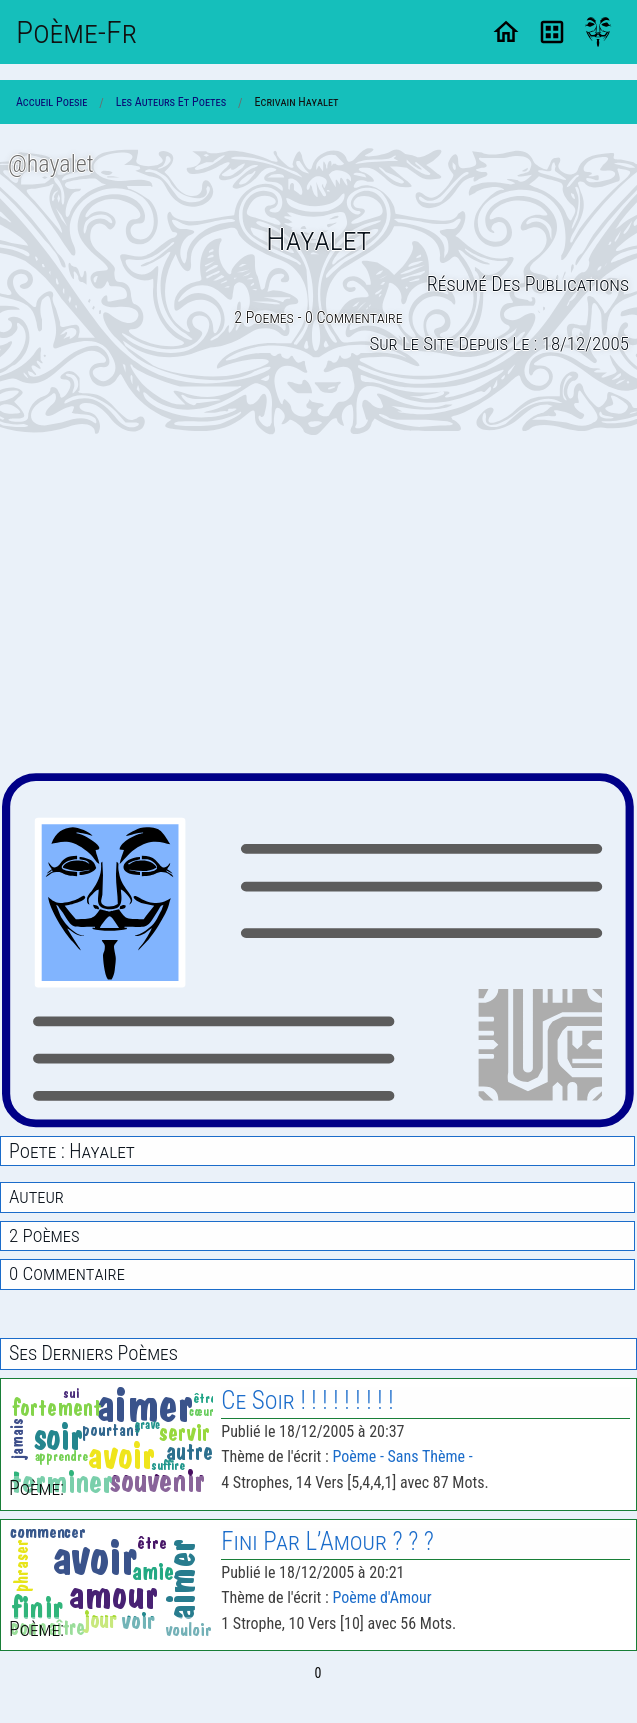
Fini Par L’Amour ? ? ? (327, 1541)
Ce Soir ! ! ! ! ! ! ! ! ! (307, 1400)
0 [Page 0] (318, 1673)
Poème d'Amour (381, 1597)
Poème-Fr (76, 32)
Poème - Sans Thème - (402, 1456)
